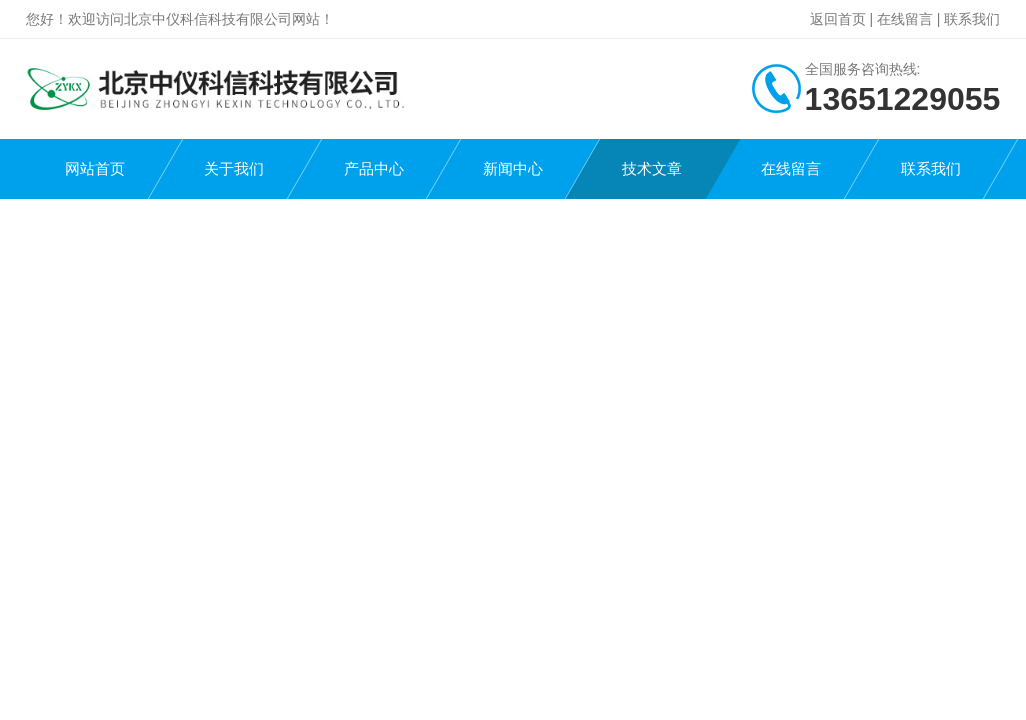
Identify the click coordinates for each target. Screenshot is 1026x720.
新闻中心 (513, 168)
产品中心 (374, 168)
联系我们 (972, 19)
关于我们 (234, 168)
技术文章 (652, 168)
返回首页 (838, 19)
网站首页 (95, 168)
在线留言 (905, 19)
